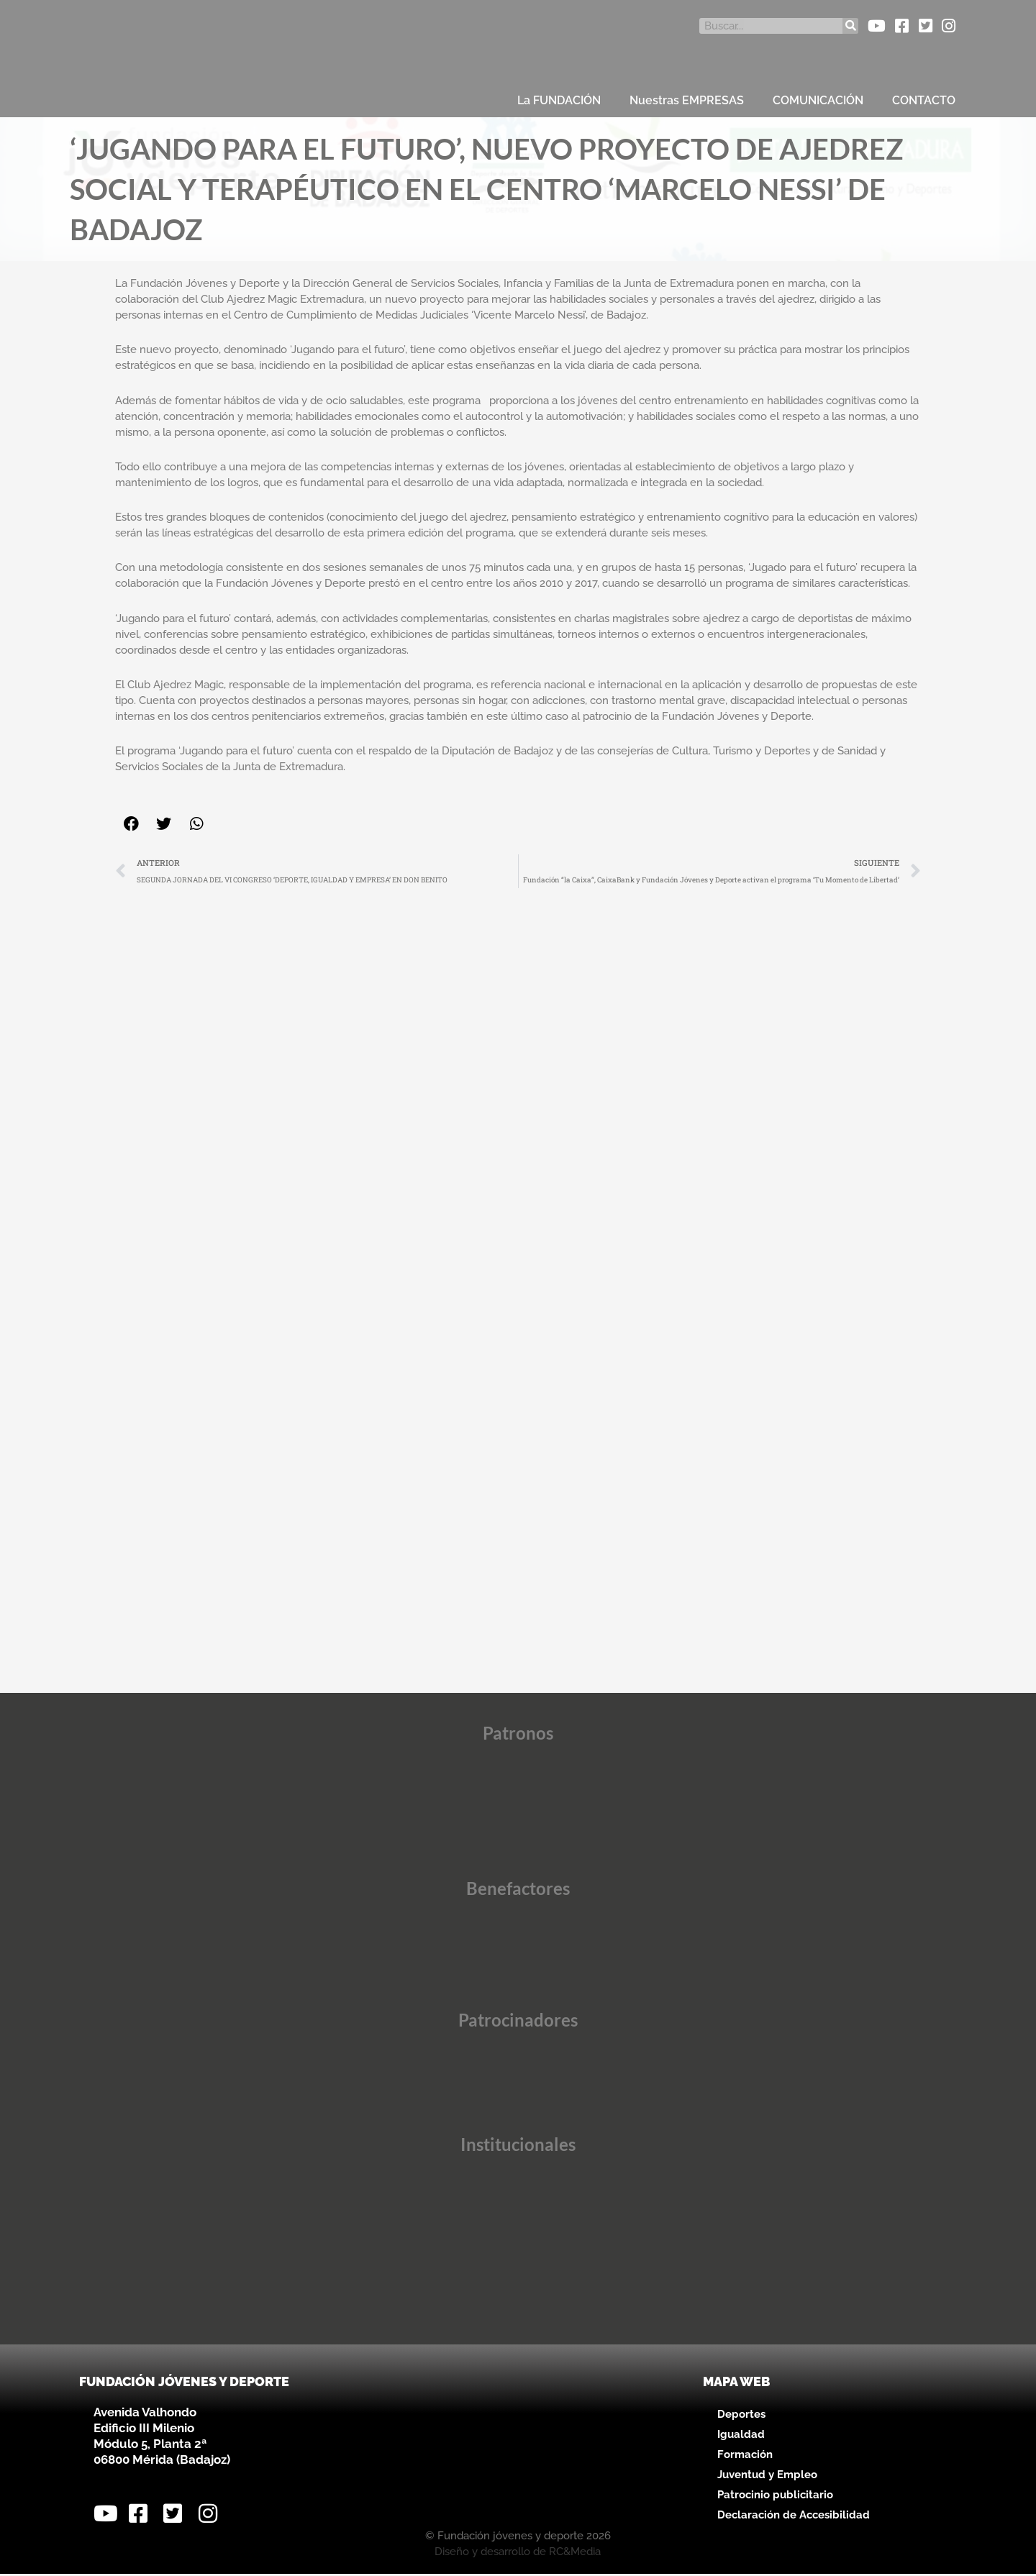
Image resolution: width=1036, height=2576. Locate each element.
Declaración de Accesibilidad (793, 2517)
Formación (745, 2456)
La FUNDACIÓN (559, 100)
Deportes (741, 2416)
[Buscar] (850, 26)
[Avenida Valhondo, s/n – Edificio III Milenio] (517, 2447)
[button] (131, 824)
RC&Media (575, 2553)
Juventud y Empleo (767, 2476)
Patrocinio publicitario (775, 2496)
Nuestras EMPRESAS (687, 100)
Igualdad (741, 2436)
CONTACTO (923, 100)
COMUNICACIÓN (818, 100)
